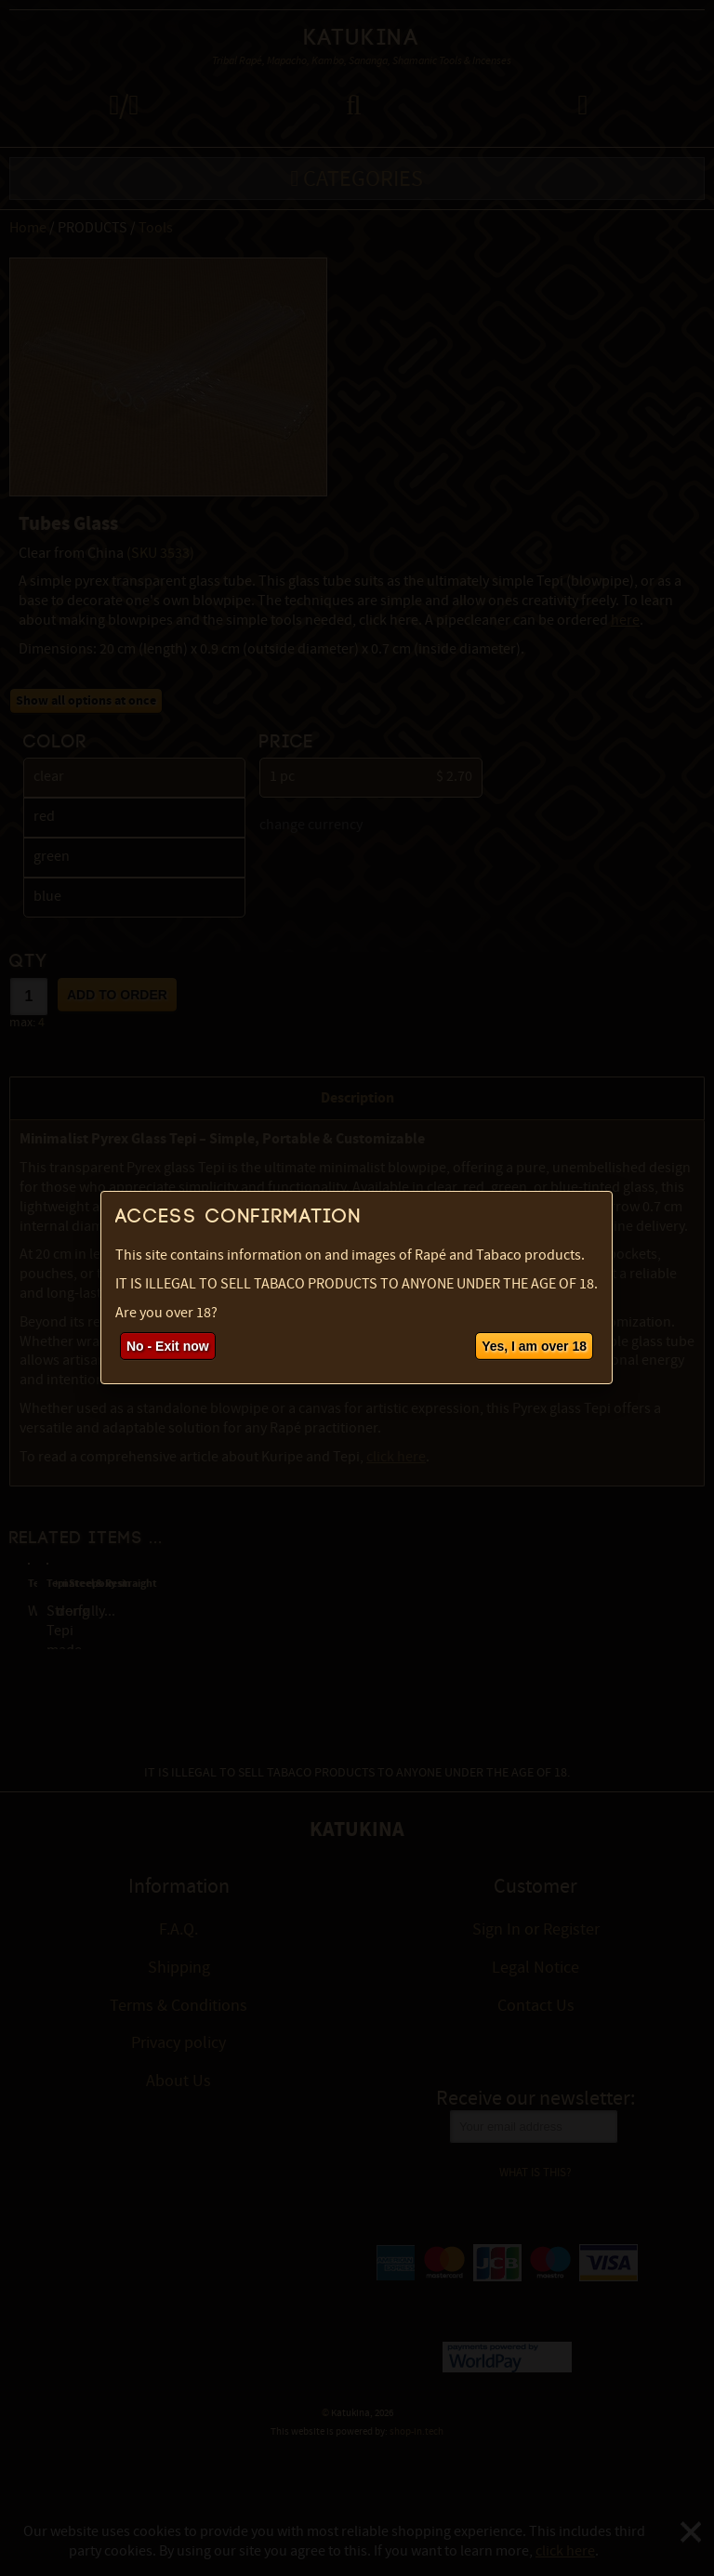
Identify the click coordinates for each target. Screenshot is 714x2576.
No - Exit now (167, 1346)
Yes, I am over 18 (534, 1346)
